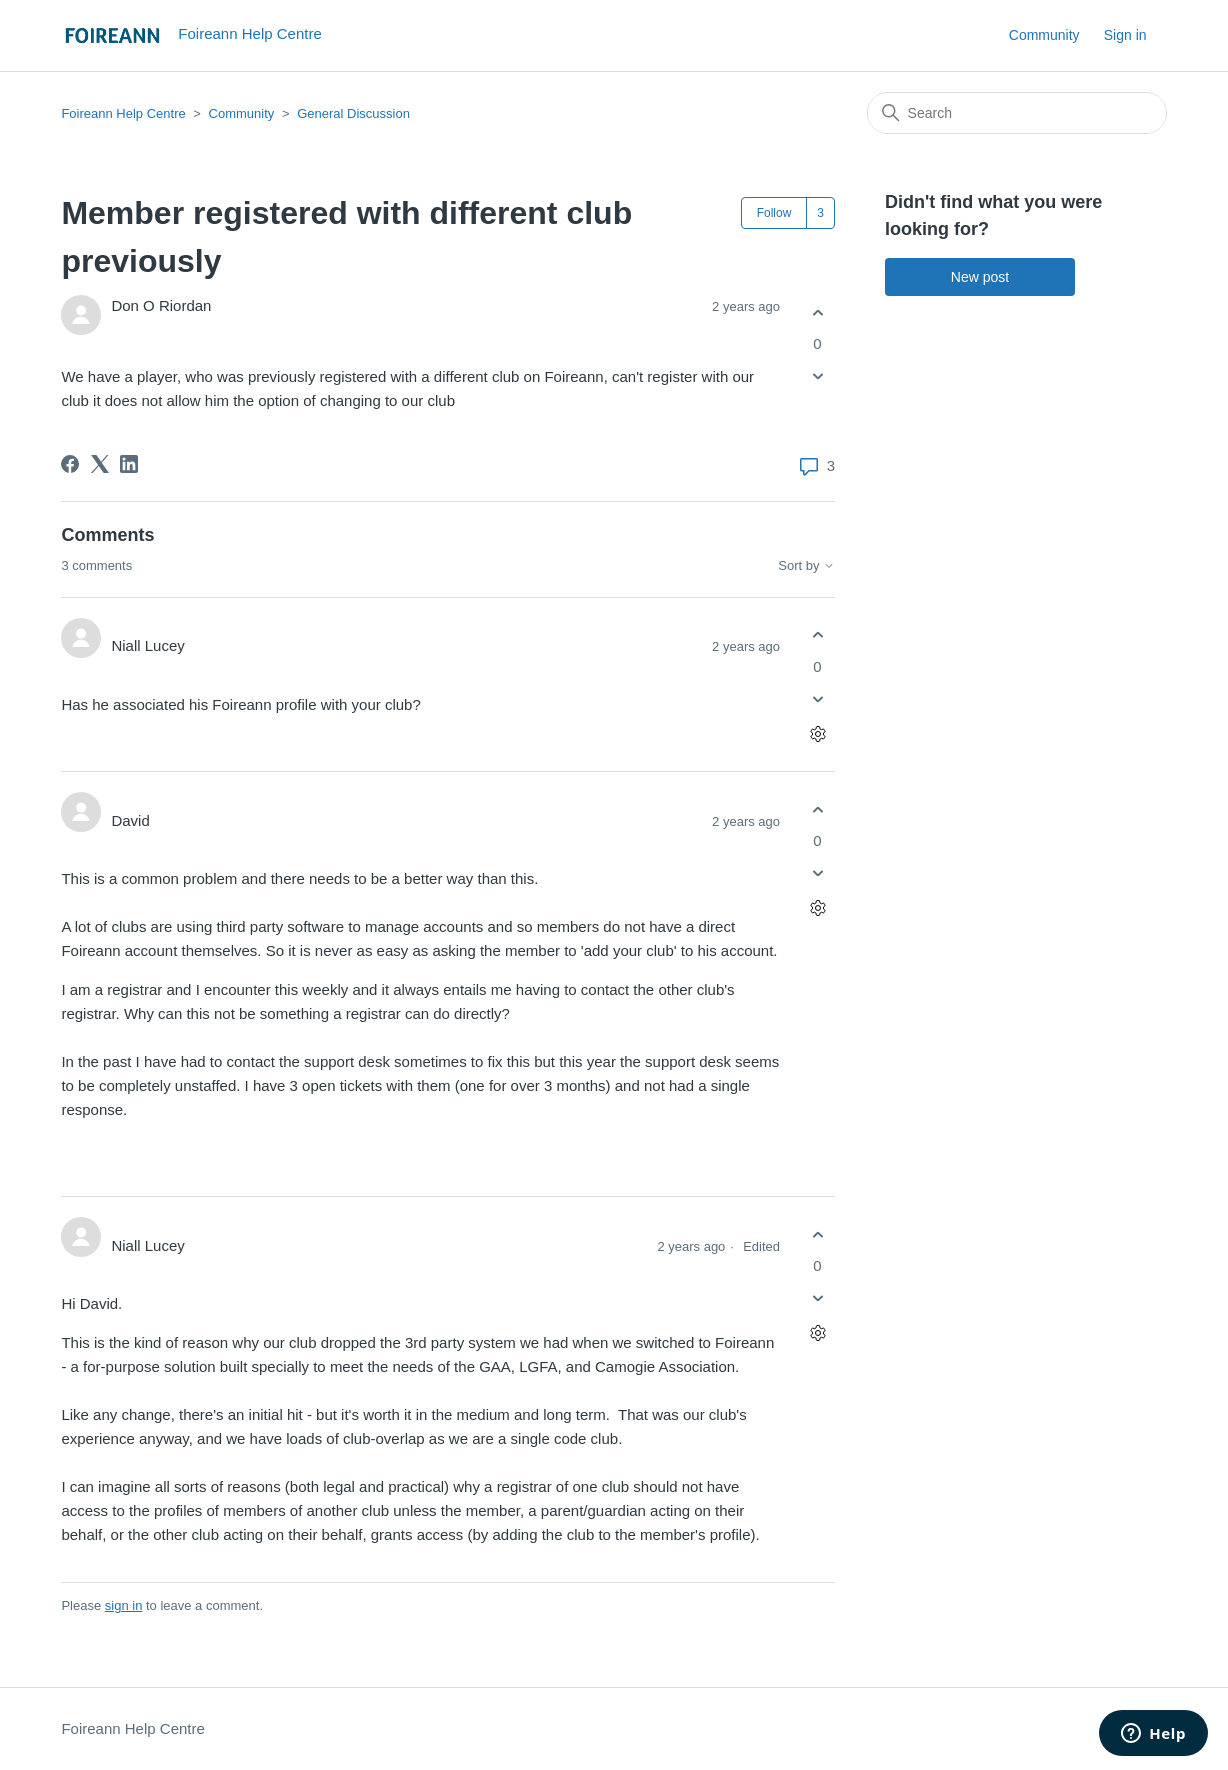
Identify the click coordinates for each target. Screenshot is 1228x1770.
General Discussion (353, 113)
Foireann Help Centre (123, 113)
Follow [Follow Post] (774, 213)
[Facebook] (70, 464)
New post (980, 277)
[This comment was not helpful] (817, 698)
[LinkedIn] (129, 464)
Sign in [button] (1125, 35)
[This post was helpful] (817, 312)
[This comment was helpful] (817, 635)
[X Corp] (100, 464)
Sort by (806, 566)
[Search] (1017, 113)
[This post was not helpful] (817, 376)
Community (1044, 35)
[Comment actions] (817, 733)
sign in (124, 1605)
